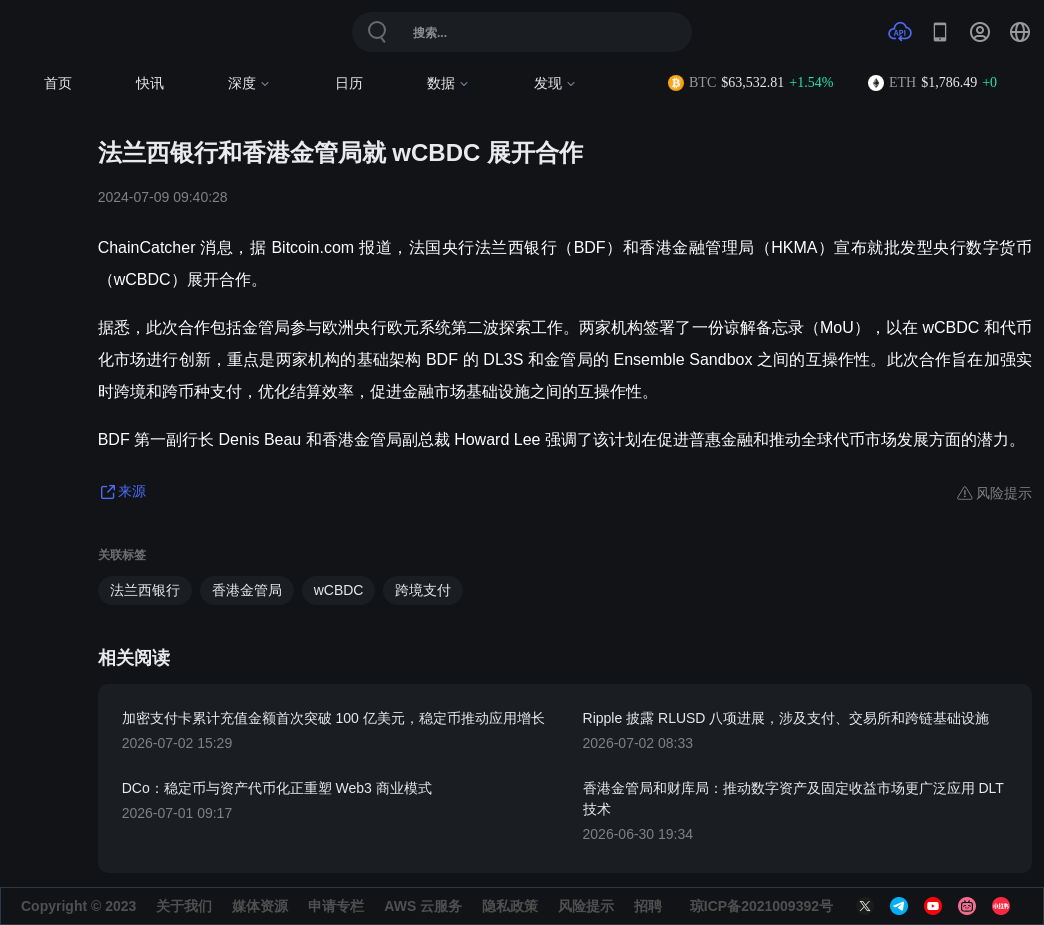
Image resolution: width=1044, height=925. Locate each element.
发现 (555, 83)
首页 (58, 83)
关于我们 (184, 906)
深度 (249, 83)
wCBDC (339, 590)
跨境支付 (423, 590)
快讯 (150, 83)
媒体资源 (260, 906)
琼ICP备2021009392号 (761, 906)
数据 (448, 83)
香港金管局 (247, 590)
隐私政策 (510, 906)
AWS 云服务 (423, 906)
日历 (349, 83)
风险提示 (586, 906)
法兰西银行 (145, 590)
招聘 (648, 906)
